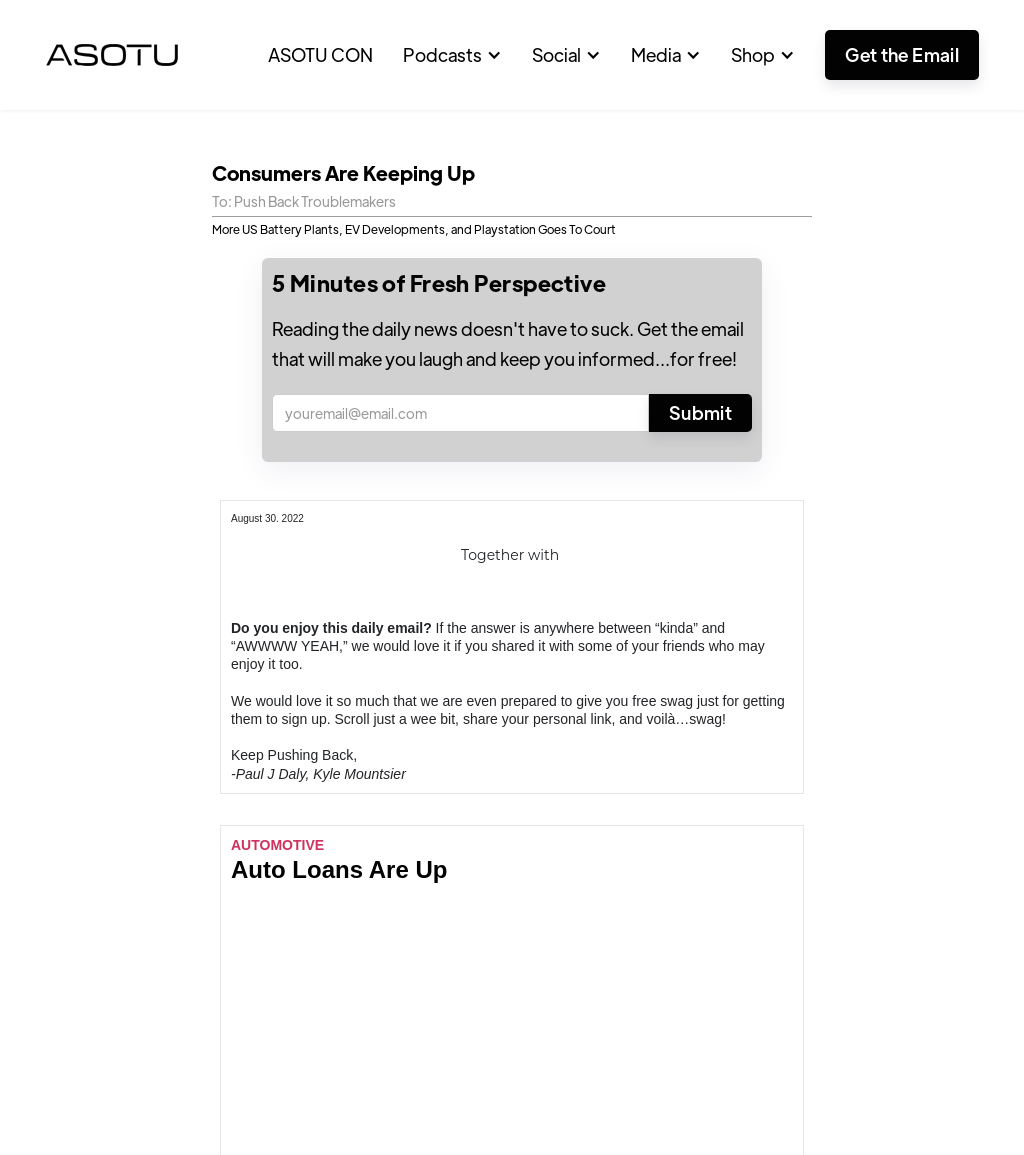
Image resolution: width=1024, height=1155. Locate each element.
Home (37, 750)
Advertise (205, 859)
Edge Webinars (226, 786)
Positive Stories (73, 786)
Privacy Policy (976, 1090)
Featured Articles (233, 750)
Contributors (217, 822)
